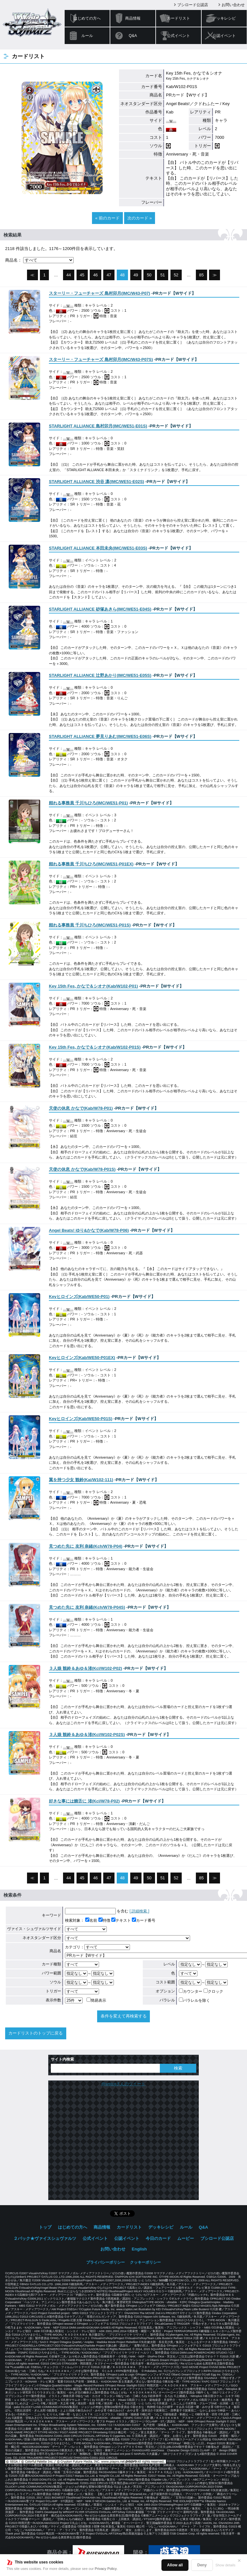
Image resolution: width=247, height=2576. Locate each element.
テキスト (121, 1920)
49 (135, 275)
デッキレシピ (224, 18)
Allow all (175, 2565)
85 (201, 275)
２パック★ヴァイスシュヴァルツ (45, 2238)
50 (149, 275)
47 (108, 275)
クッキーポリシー (145, 2262)
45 (82, 275)
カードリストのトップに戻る (35, 2033)
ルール (87, 35)
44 (68, 275)
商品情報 (133, 18)
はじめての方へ (87, 18)
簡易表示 (96, 2000)
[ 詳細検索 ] (139, 1911)
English (139, 2249)
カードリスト (178, 18)
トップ (45, 2227)
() (99, 293)
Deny (201, 2565)
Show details (225, 2565)
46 (95, 275)
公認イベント (224, 35)
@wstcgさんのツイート (123, 2083)
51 (162, 275)
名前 (91, 1920)
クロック (213, 1991)
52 (176, 275)
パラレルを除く (194, 2000)
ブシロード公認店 (192, 5)
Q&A (133, 35)
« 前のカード (107, 218)
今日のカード (158, 2238)
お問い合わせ (233, 5)
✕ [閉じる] (239, 2560)
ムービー (185, 2238)
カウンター (190, 1991)
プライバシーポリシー (105, 2262)
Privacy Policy (106, 2569)
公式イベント (178, 35)
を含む (96, 1911)
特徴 (104, 1920)
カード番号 (143, 1920)
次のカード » (139, 218)
